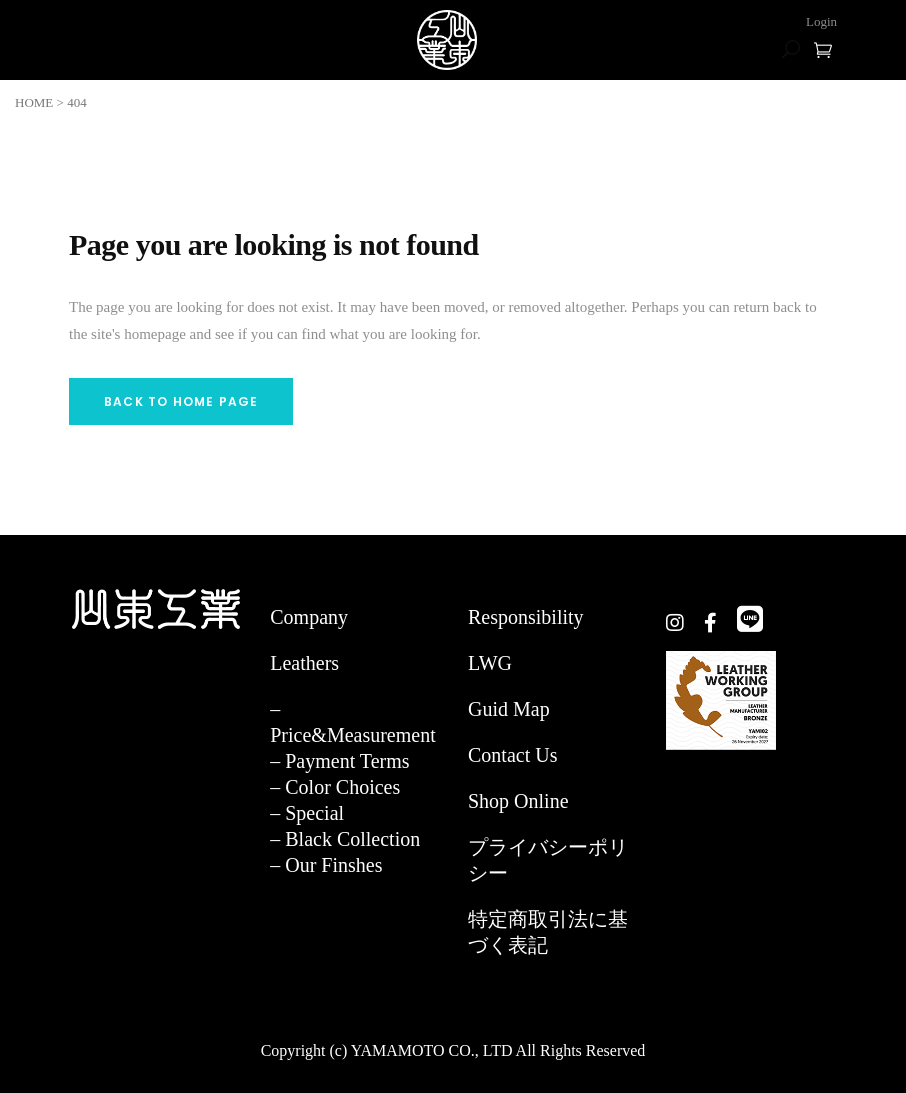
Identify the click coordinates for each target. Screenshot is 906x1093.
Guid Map (509, 709)
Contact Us (512, 755)
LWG (490, 663)
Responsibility (526, 617)
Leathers (304, 663)
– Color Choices (335, 787)
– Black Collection (345, 839)
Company (309, 617)
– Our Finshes (326, 865)
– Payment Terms (339, 761)
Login (821, 21)
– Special (307, 813)
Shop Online (518, 801)
